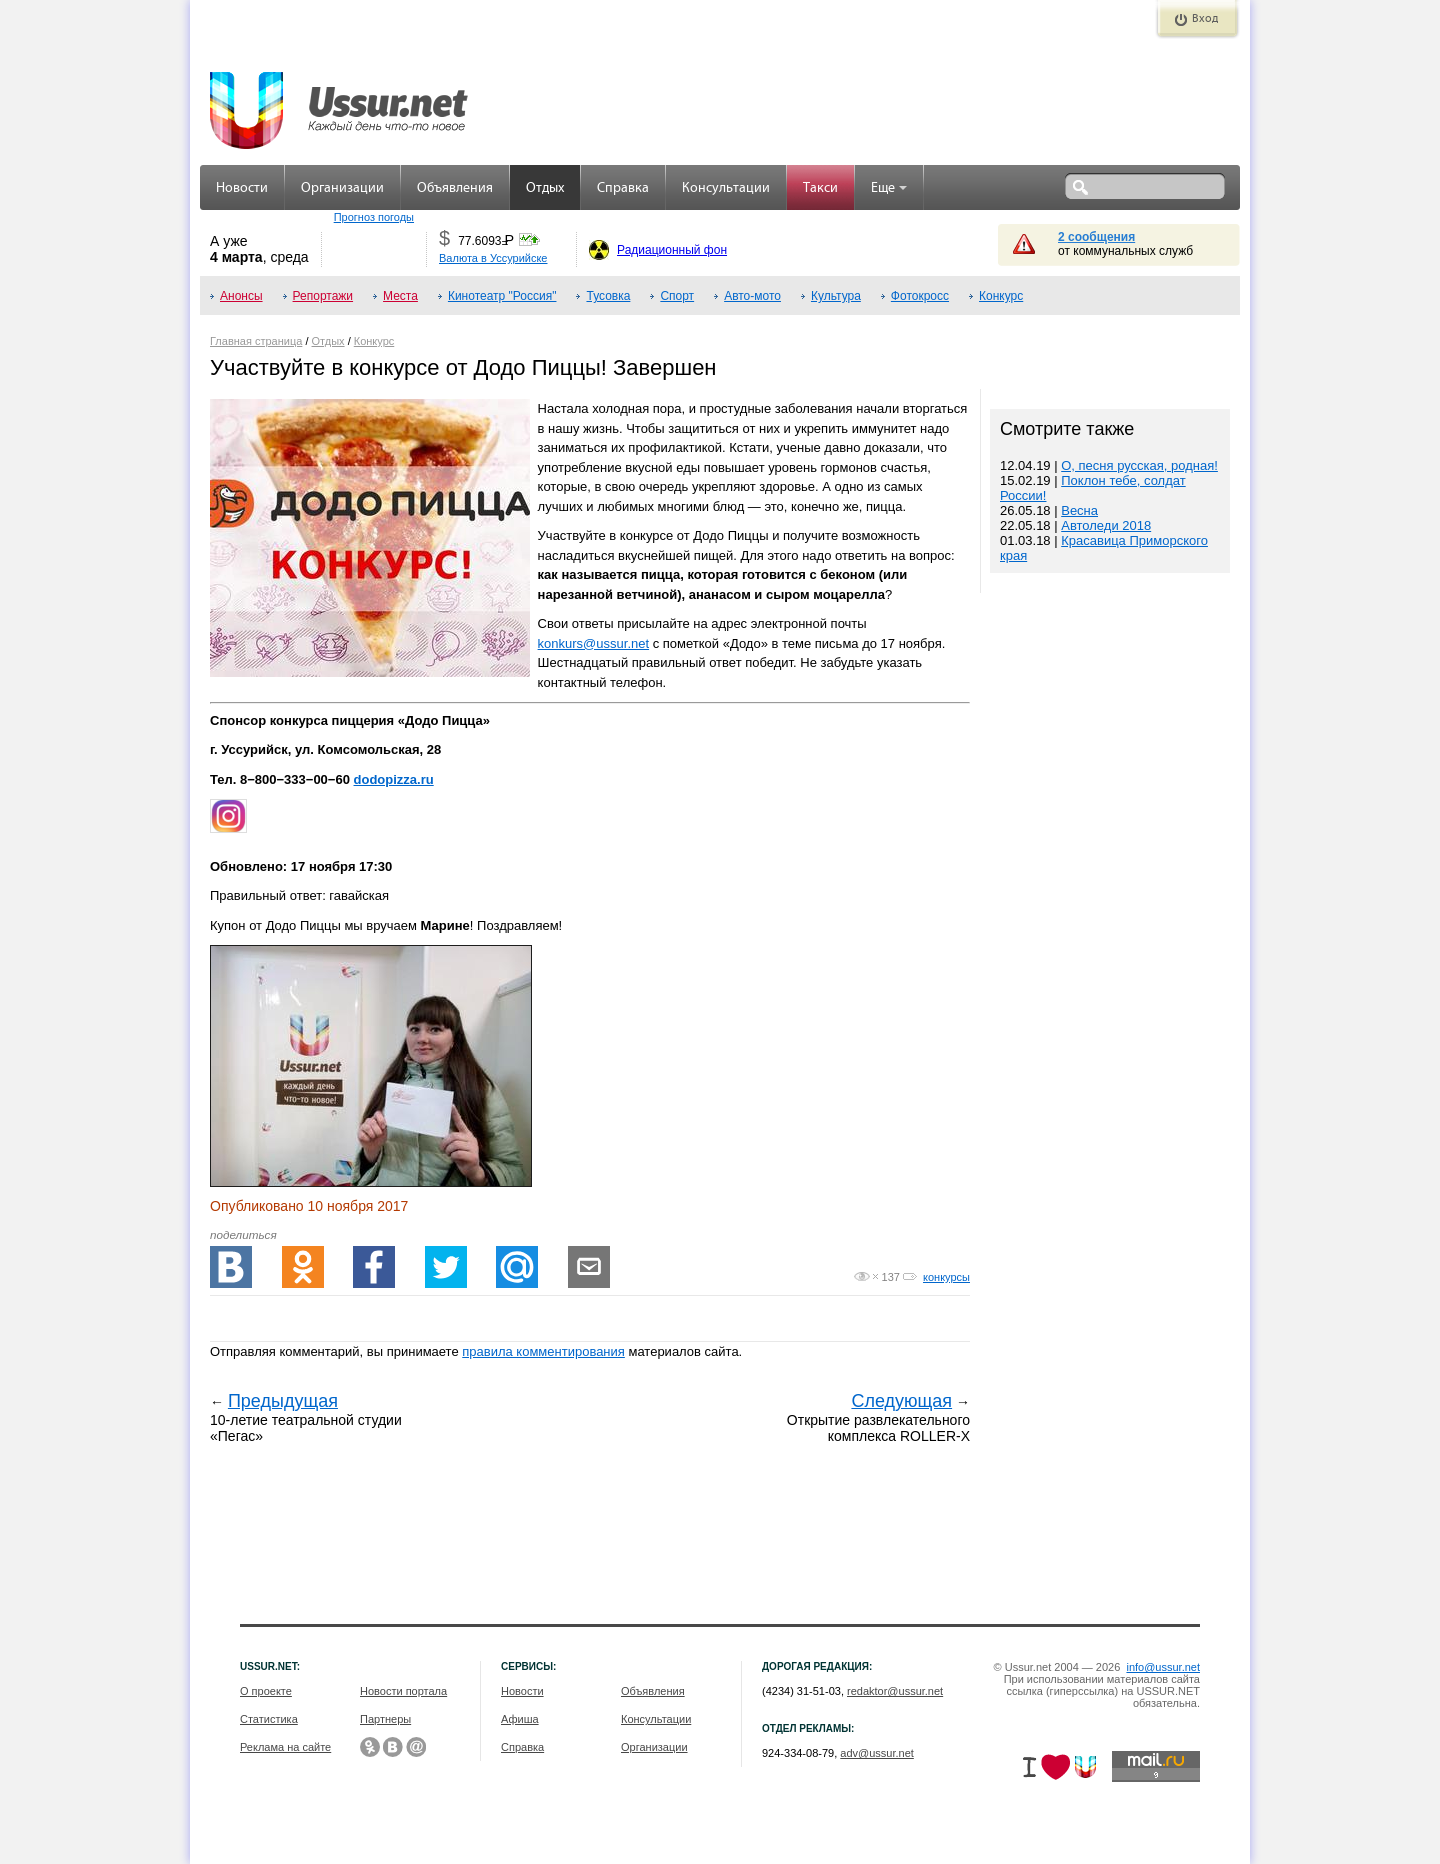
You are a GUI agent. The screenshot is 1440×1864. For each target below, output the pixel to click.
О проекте (266, 1691)
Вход (1205, 19)
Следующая (901, 1401)
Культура (836, 296)
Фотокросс (920, 296)
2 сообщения (1096, 237)
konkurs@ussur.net (593, 643)
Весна (1079, 510)
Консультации (726, 188)
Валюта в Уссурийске (493, 258)
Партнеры (385, 1719)
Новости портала (403, 1691)
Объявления (455, 188)
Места (400, 296)
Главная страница (256, 341)
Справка (623, 188)
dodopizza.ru (394, 779)
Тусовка (608, 296)
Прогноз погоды (374, 217)
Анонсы (241, 296)
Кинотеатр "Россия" (502, 296)
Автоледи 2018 (1106, 525)
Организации (342, 188)
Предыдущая (283, 1401)
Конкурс (1001, 296)
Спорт (677, 296)
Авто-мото (752, 296)
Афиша (520, 1719)
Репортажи (323, 296)
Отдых (545, 188)
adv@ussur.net (877, 1753)
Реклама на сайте (285, 1747)
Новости (242, 188)
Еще (889, 188)
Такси (820, 188)
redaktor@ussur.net (895, 1691)
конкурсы (946, 1277)
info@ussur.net (1163, 1667)
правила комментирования (543, 1351)
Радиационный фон (672, 250)
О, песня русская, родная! (1139, 465)
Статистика (269, 1719)
